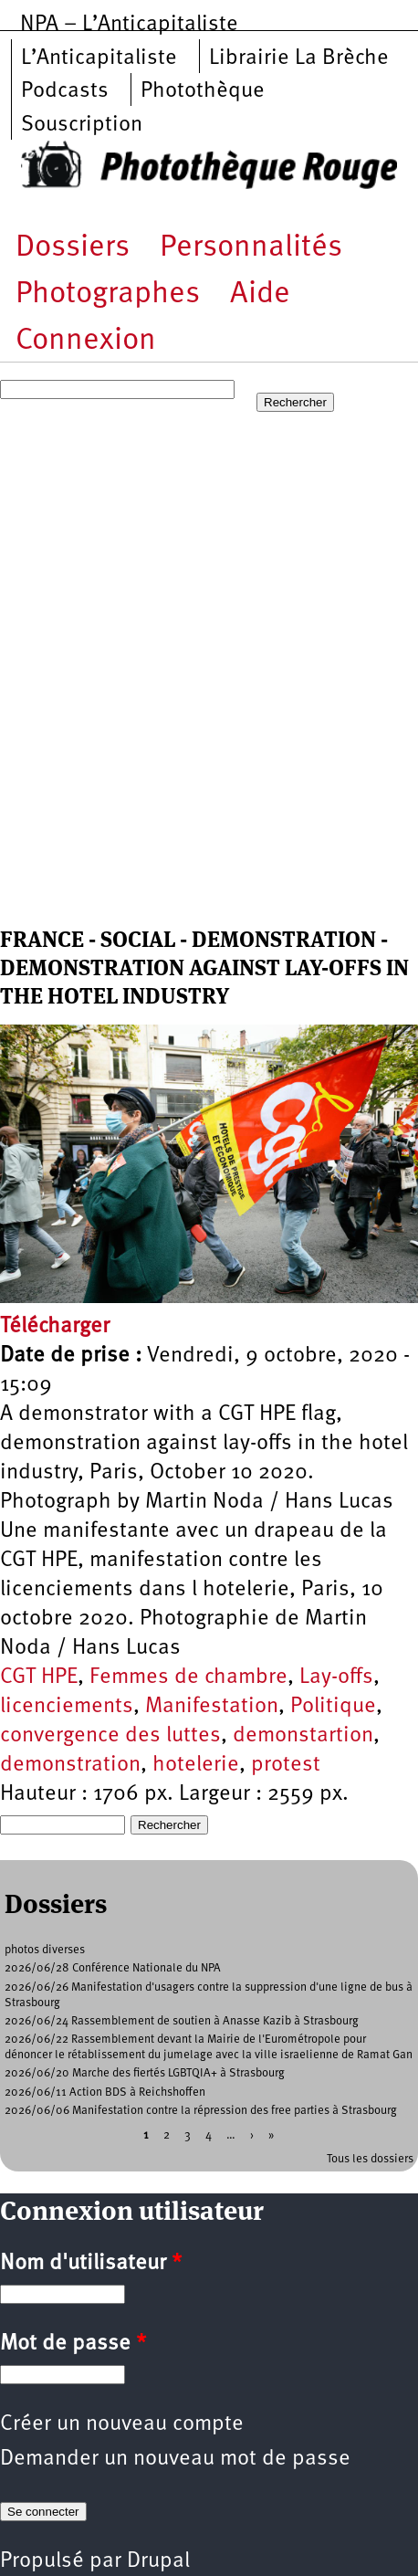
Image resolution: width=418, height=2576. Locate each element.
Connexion (86, 341)
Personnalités (251, 248)
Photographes (108, 294)
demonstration (70, 1765)
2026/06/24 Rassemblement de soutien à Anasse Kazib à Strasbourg (182, 2021)
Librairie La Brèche (299, 58)
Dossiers (73, 248)
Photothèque (203, 91)
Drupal (158, 2561)
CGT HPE (39, 1677)
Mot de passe (73, 2344)
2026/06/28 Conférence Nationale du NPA (113, 1968)
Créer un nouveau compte (122, 2424)
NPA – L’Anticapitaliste (129, 25)
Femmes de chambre (188, 1677)
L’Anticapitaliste (99, 58)
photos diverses (45, 1950)
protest (285, 1765)
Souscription (81, 125)
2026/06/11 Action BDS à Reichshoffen (105, 2092)
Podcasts (65, 91)
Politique (333, 1707)
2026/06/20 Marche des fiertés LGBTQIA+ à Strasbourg (145, 2073)
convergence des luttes (110, 1736)
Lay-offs (336, 1677)
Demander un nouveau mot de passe (175, 2459)
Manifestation (211, 1707)
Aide (260, 294)
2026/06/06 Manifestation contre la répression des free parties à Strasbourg (201, 2111)
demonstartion (303, 1736)
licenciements (66, 1707)
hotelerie (195, 1765)
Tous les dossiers (370, 2159)
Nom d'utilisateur (91, 2264)
